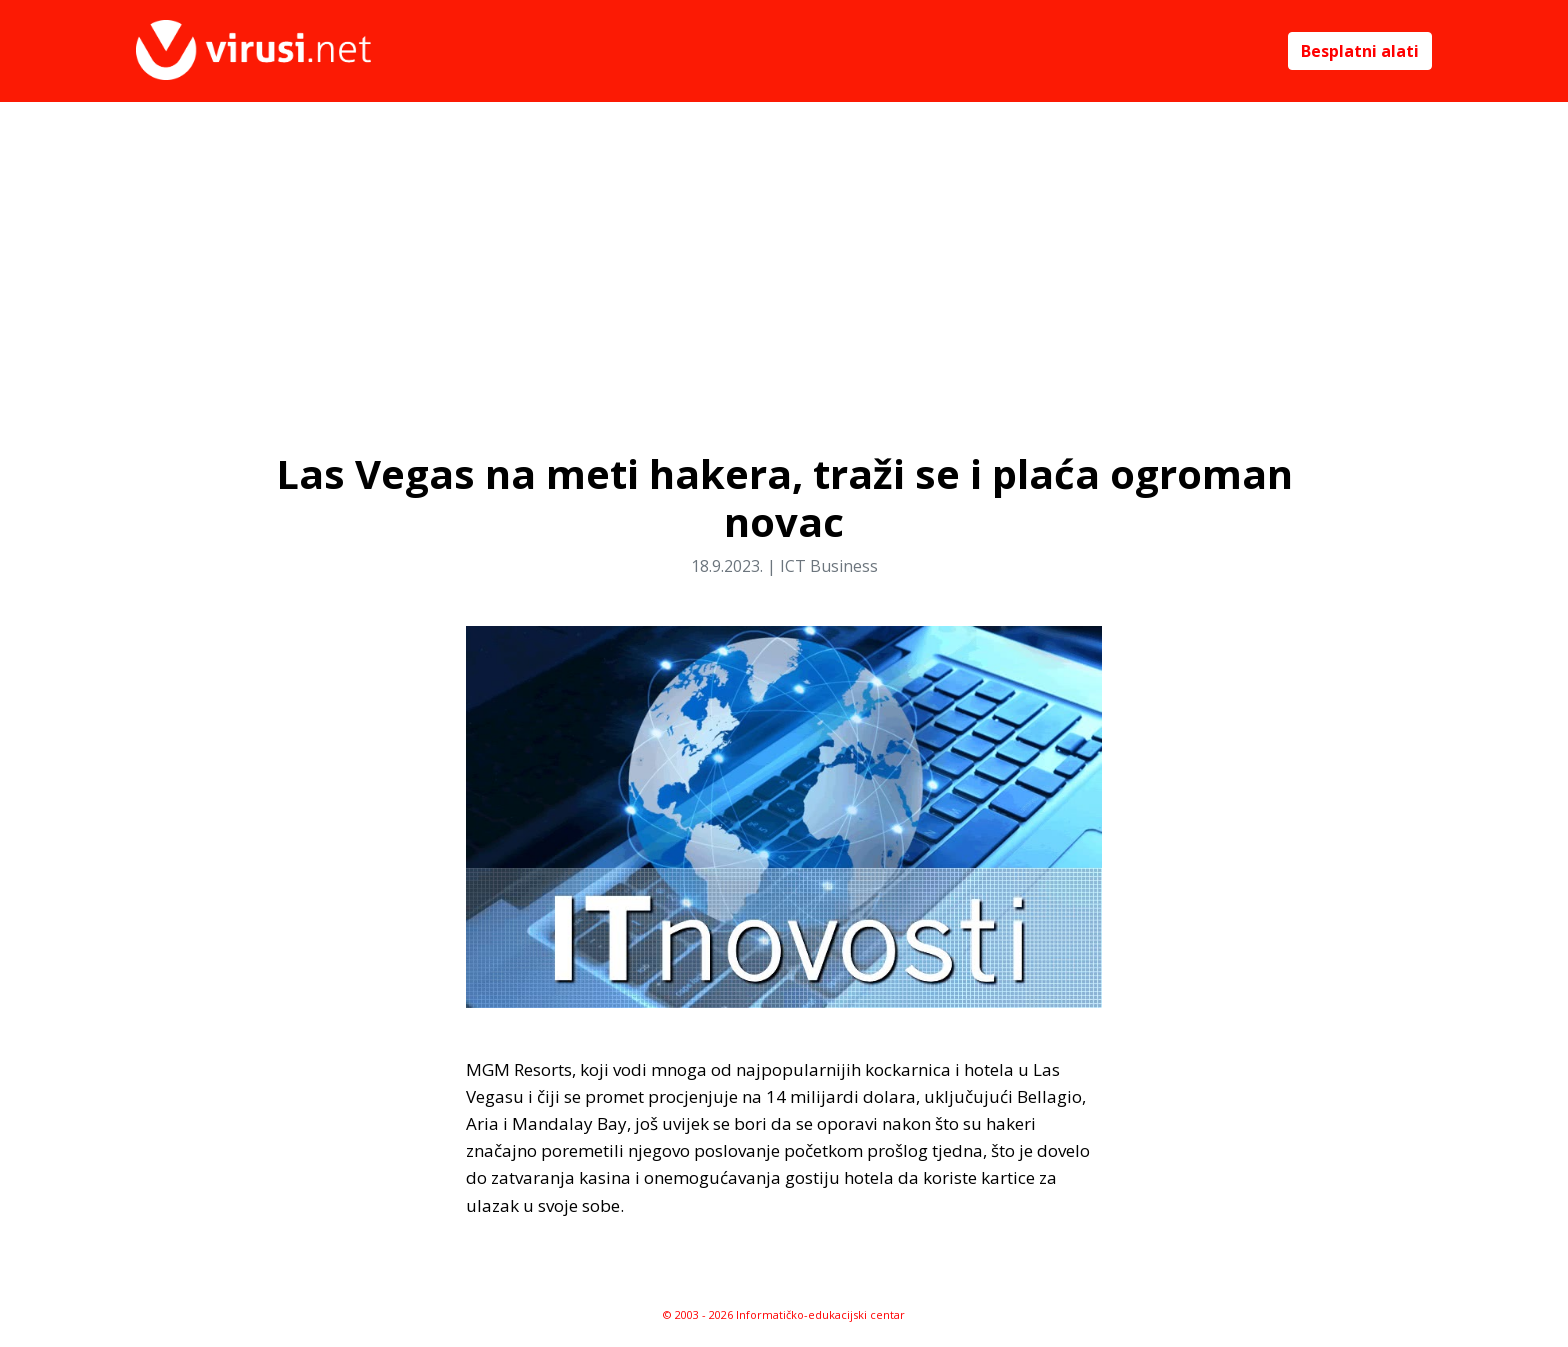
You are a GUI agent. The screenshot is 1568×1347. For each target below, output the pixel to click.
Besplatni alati (1360, 51)
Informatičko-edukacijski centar (820, 1314)
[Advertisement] (784, 252)
